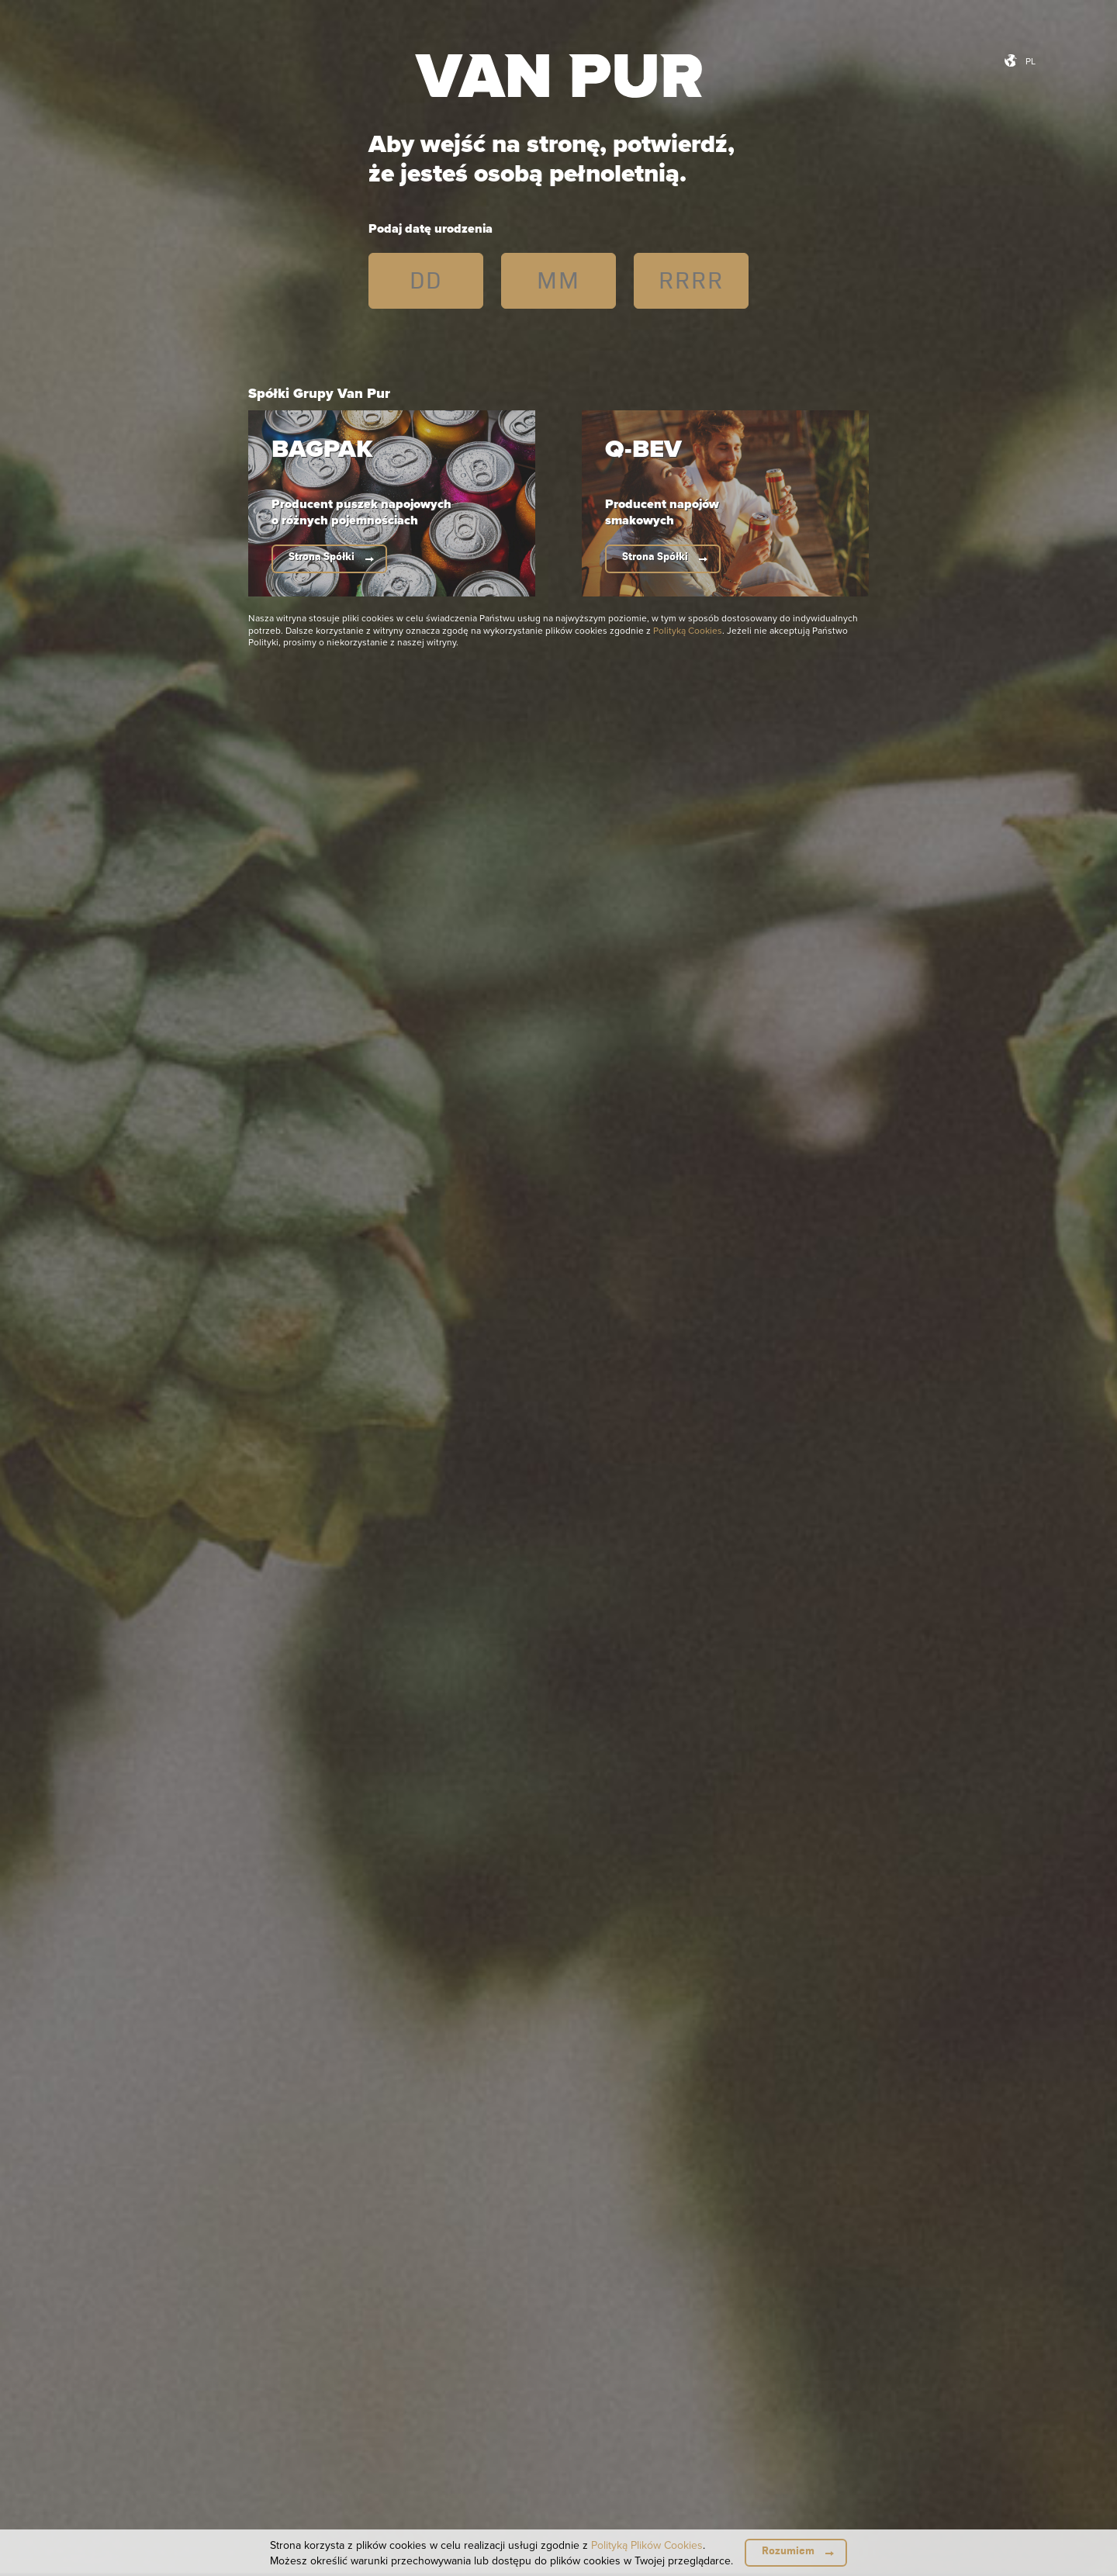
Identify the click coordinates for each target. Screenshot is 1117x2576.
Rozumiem (788, 2550)
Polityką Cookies (687, 630)
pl (1030, 60)
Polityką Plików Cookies (647, 2545)
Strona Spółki (321, 556)
